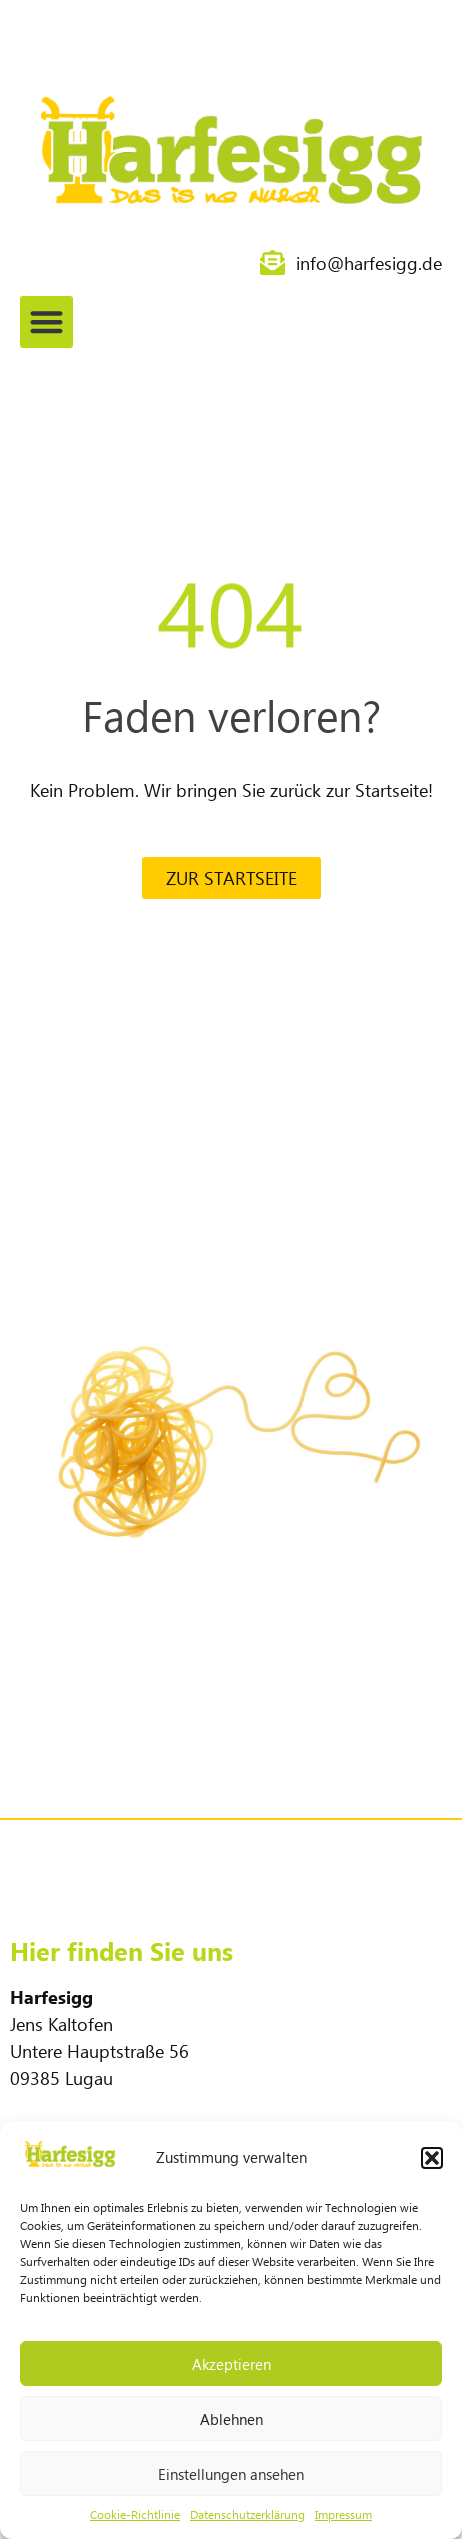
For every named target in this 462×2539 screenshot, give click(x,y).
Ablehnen (231, 2419)
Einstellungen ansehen (231, 2474)
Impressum (343, 2514)
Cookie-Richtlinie (135, 2514)
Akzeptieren (231, 2364)
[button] (432, 2158)
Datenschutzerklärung (247, 2514)
